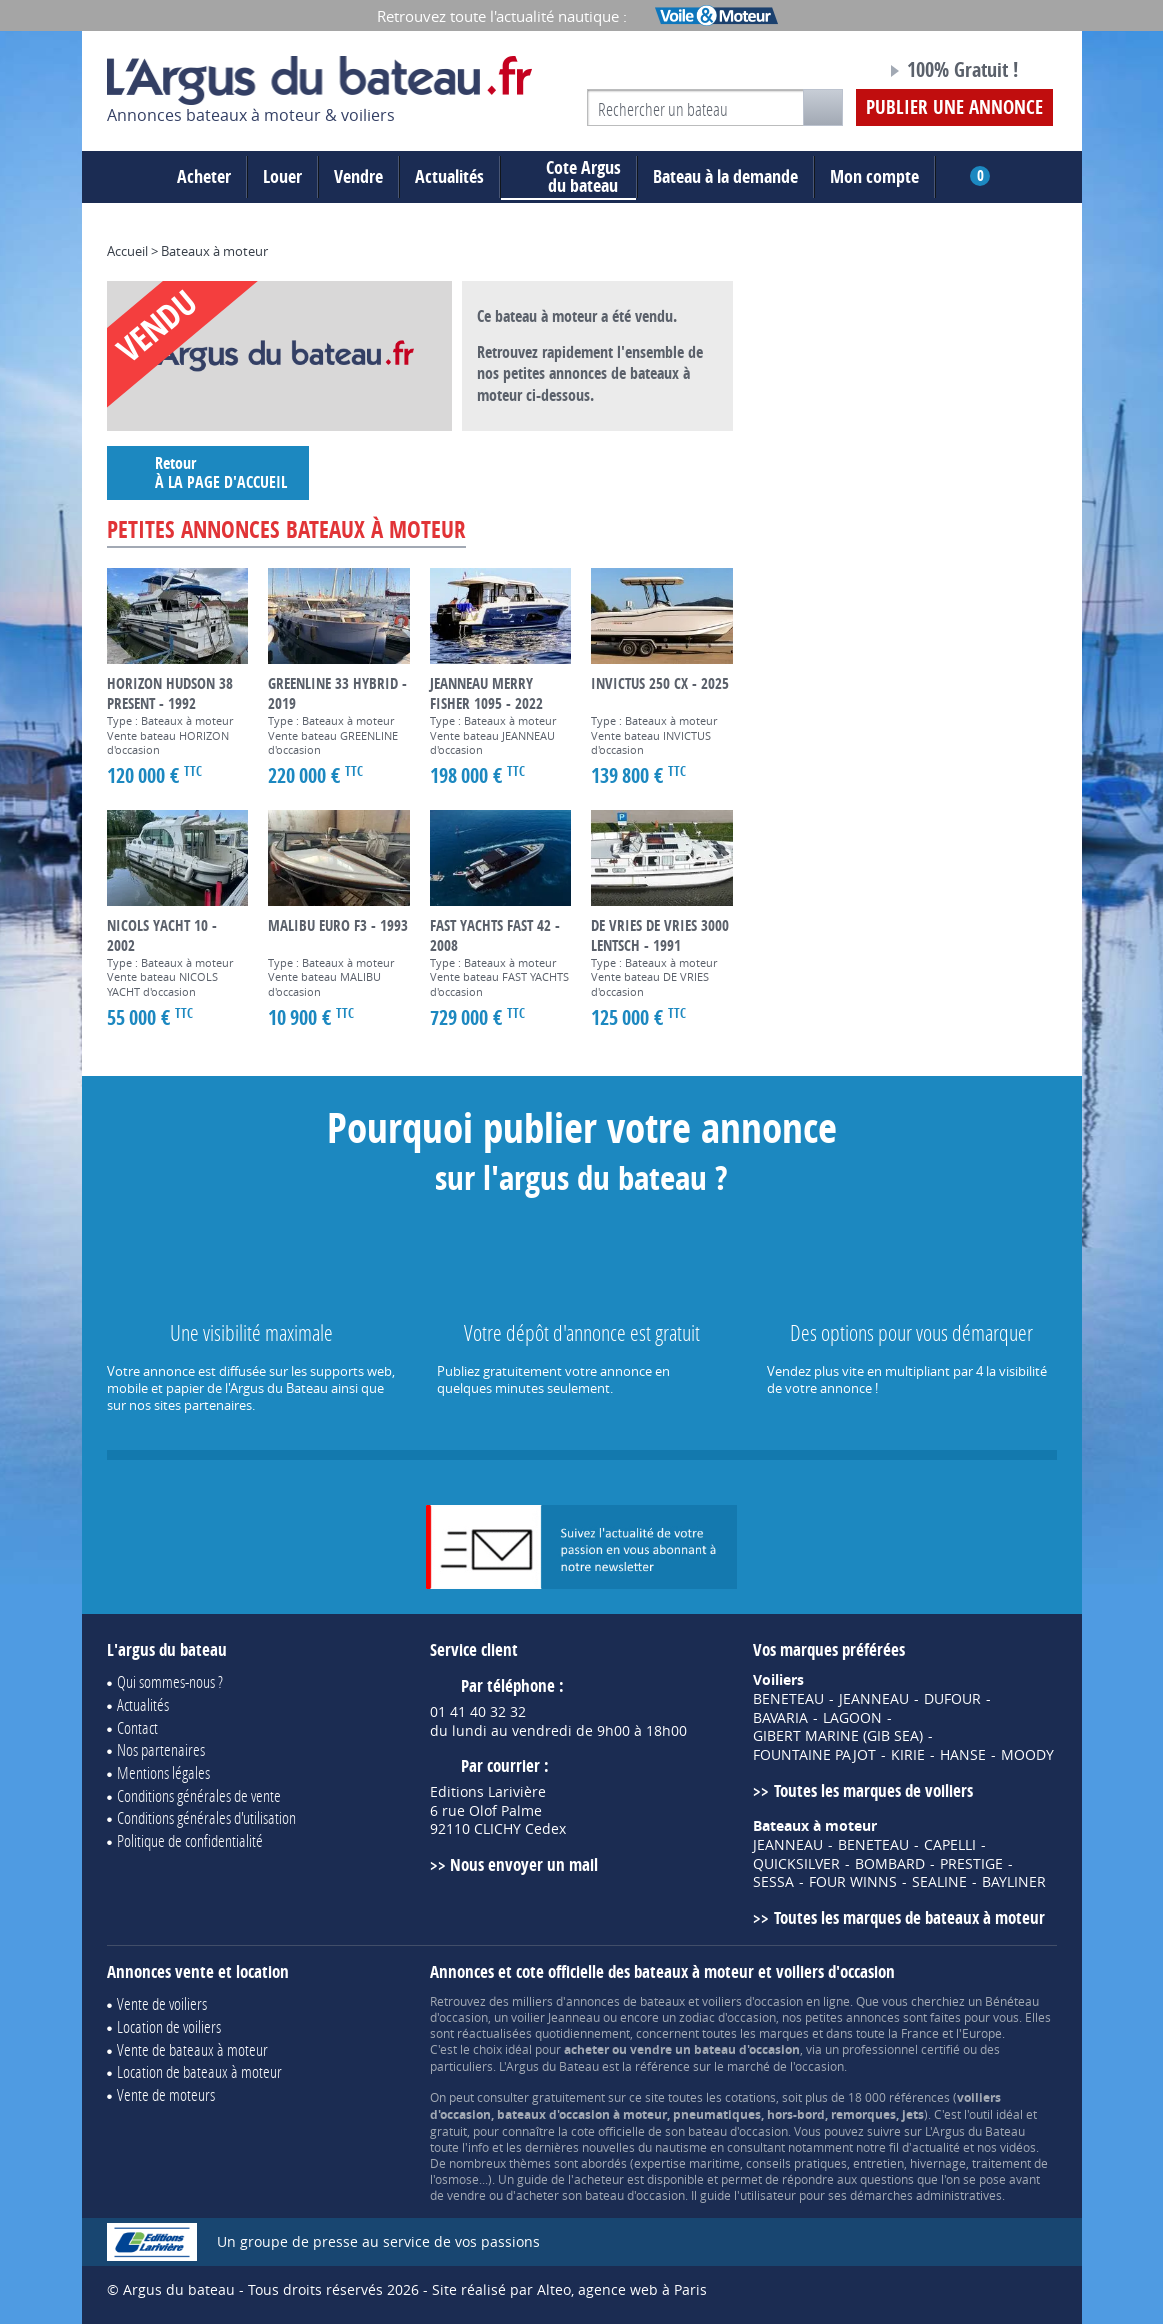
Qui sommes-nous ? (170, 1681)
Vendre (358, 176)
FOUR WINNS (853, 1882)
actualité (936, 2147)
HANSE (963, 1755)
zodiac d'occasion (727, 2017)
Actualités (449, 176)
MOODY (1027, 1755)
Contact (137, 1727)
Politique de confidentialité (190, 1840)
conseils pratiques (796, 2163)
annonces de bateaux (625, 2001)
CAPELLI (950, 1845)
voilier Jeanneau (555, 2017)
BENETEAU (788, 1699)
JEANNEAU (874, 1699)
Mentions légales (163, 1772)
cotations (750, 2097)
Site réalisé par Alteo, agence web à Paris (569, 2289)
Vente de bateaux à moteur (192, 2049)
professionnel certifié (901, 2049)
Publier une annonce (954, 107)
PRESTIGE (971, 1864)
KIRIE (908, 1755)
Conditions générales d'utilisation (206, 1817)
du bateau (568, 177)
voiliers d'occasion (752, 2001)
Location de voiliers (169, 2026)
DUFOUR (952, 1699)
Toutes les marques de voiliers (873, 1790)
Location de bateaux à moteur (199, 2071)
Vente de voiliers (162, 2003)
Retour (208, 472)
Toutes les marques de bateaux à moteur (909, 1917)
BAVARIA (780, 1718)
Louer (282, 176)
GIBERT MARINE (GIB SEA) (838, 1736)
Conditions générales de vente (199, 1795)
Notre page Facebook (833, 73)
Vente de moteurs (166, 2094)
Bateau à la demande (725, 176)
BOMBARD (890, 1864)
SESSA (773, 1882)
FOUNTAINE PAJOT (814, 1755)
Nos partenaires (161, 1749)
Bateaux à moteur (214, 251)
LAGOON (852, 1718)
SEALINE (939, 1882)
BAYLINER (1014, 1882)
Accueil (127, 251)
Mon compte (874, 176)
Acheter (204, 176)
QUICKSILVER (796, 1864)
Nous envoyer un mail (524, 1864)
